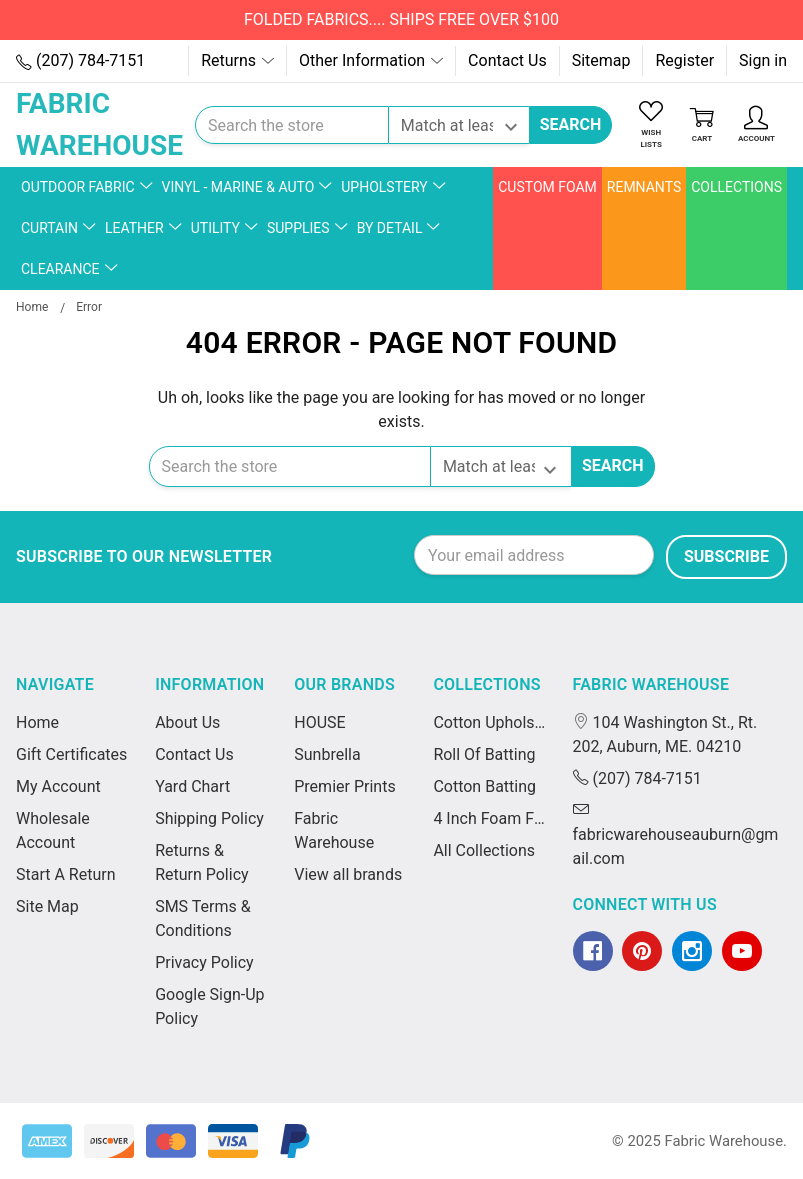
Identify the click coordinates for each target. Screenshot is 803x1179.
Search (571, 124)
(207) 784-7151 (80, 60)
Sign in (763, 60)
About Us (187, 722)
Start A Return (66, 874)
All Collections (484, 850)
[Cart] (702, 126)
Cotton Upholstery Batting (490, 722)
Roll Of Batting (484, 754)
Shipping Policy (209, 818)
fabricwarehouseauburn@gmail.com (676, 834)
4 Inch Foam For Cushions (490, 818)
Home (37, 722)
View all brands (348, 874)
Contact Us (507, 60)
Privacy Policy (204, 962)
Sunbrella (327, 754)
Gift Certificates (71, 754)
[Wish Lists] (651, 126)
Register (684, 60)
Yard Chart (192, 786)
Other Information (371, 60)
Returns (237, 60)
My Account (58, 786)
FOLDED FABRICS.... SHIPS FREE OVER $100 (401, 19)
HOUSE (319, 722)
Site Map (47, 906)
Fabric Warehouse (651, 684)
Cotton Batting (484, 786)
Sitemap (601, 60)
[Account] (756, 126)
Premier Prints (344, 786)
